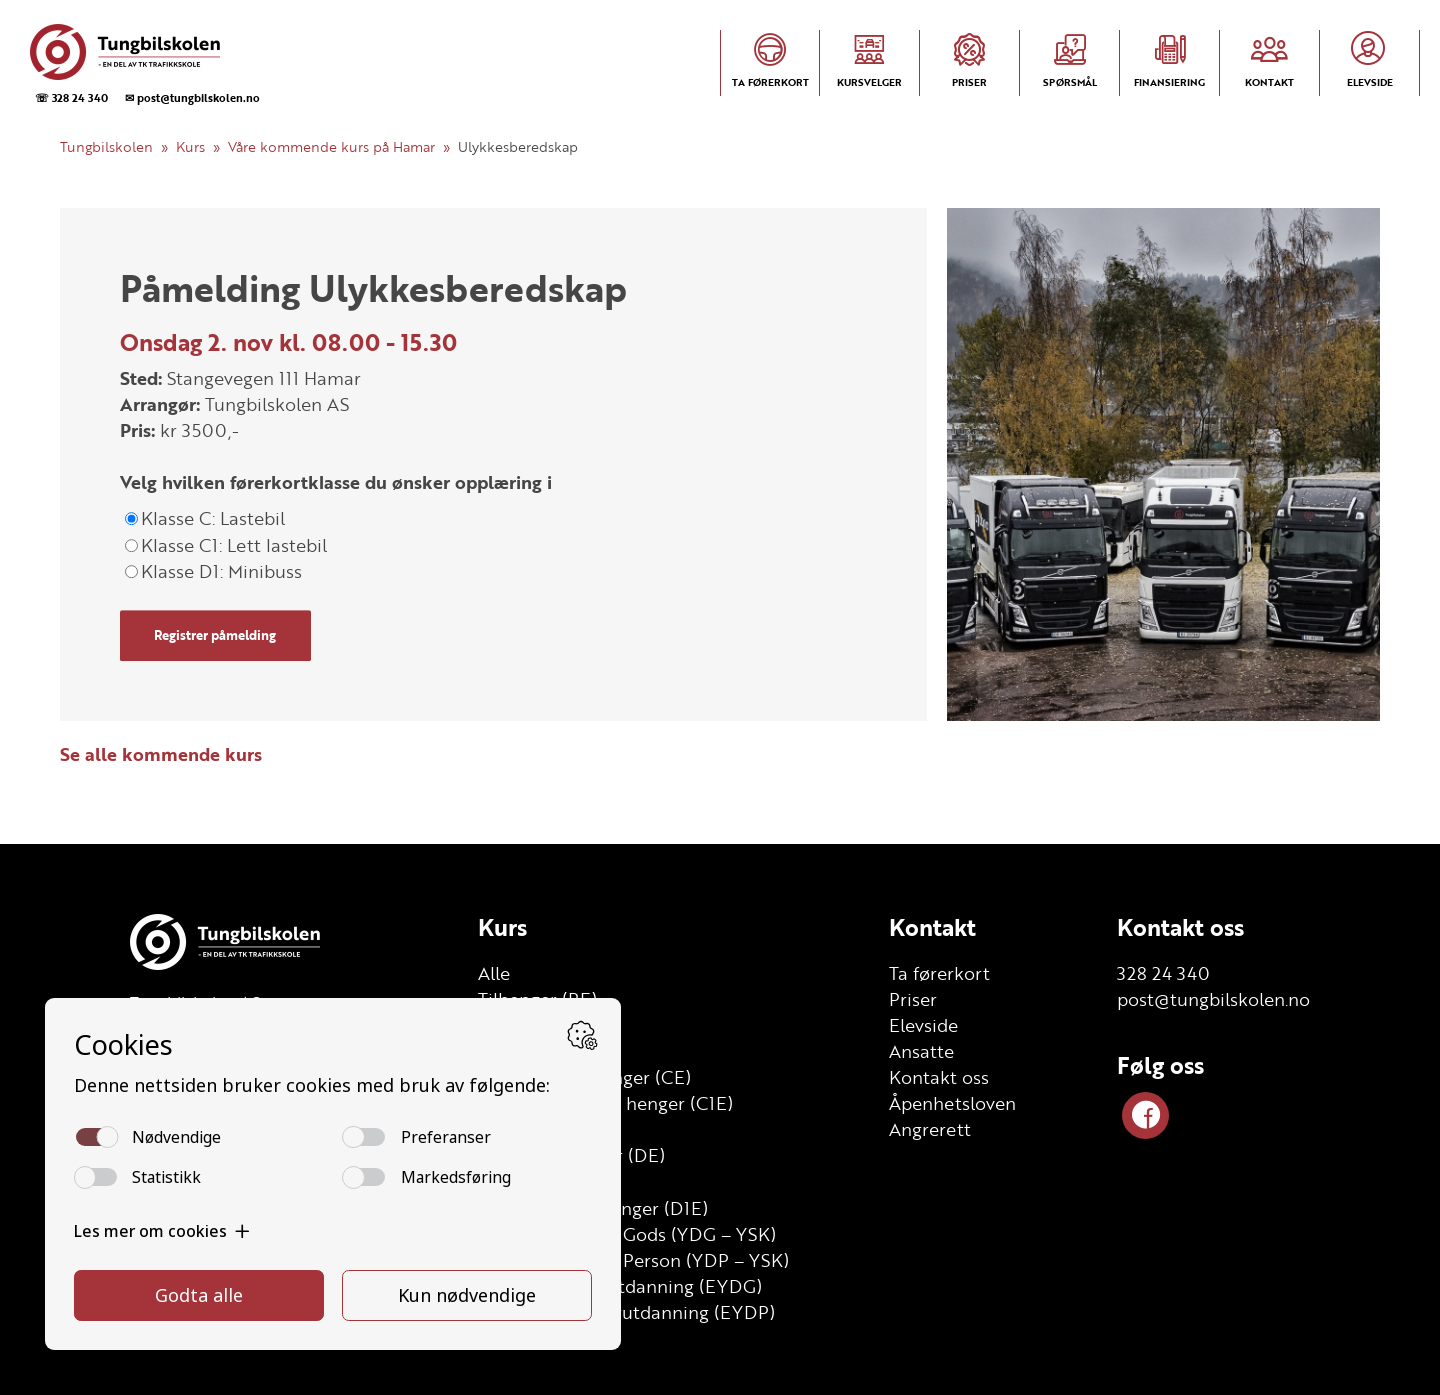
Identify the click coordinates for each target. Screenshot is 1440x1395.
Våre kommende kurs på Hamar (331, 146)
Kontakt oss (1180, 927)
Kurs (190, 146)
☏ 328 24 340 (71, 97)
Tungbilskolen (106, 146)
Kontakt (932, 927)
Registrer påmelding (215, 635)
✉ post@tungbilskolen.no (192, 97)
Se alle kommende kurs (161, 754)
